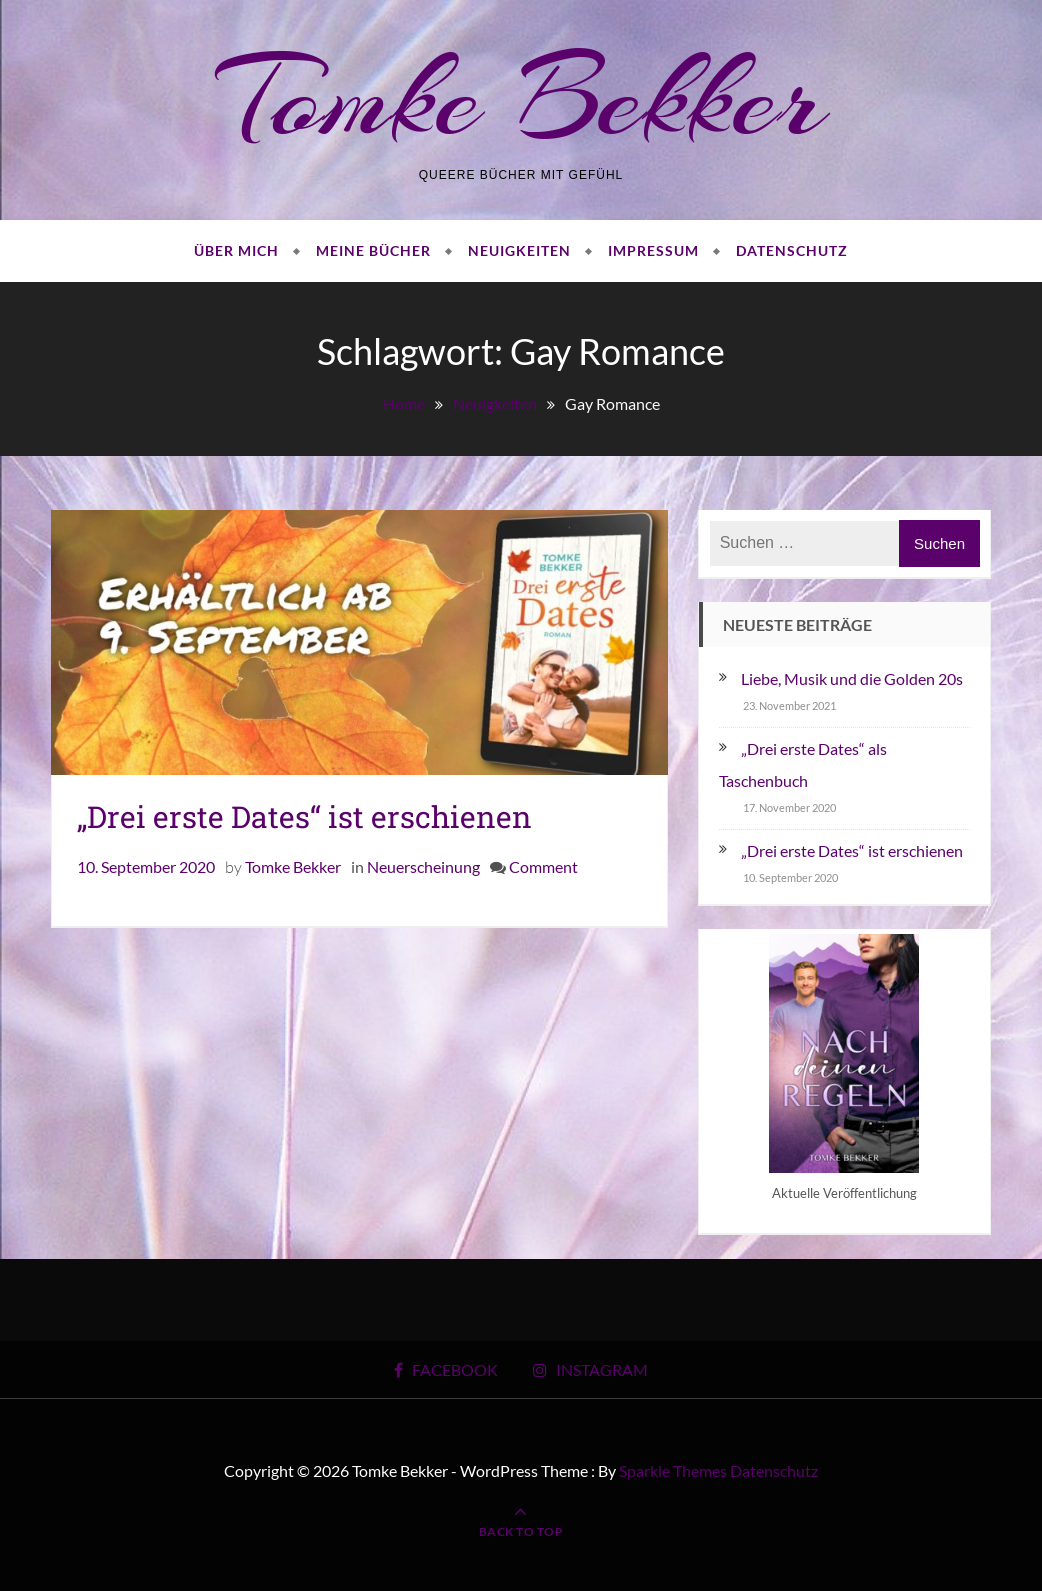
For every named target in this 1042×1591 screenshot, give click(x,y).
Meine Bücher (373, 250)
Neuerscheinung (423, 866)
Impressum (653, 250)
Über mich (236, 250)
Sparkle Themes (673, 1470)
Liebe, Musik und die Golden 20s (852, 678)
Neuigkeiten (519, 250)
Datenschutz (792, 250)
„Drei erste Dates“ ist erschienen (304, 816)
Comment (543, 866)
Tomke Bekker (521, 98)
